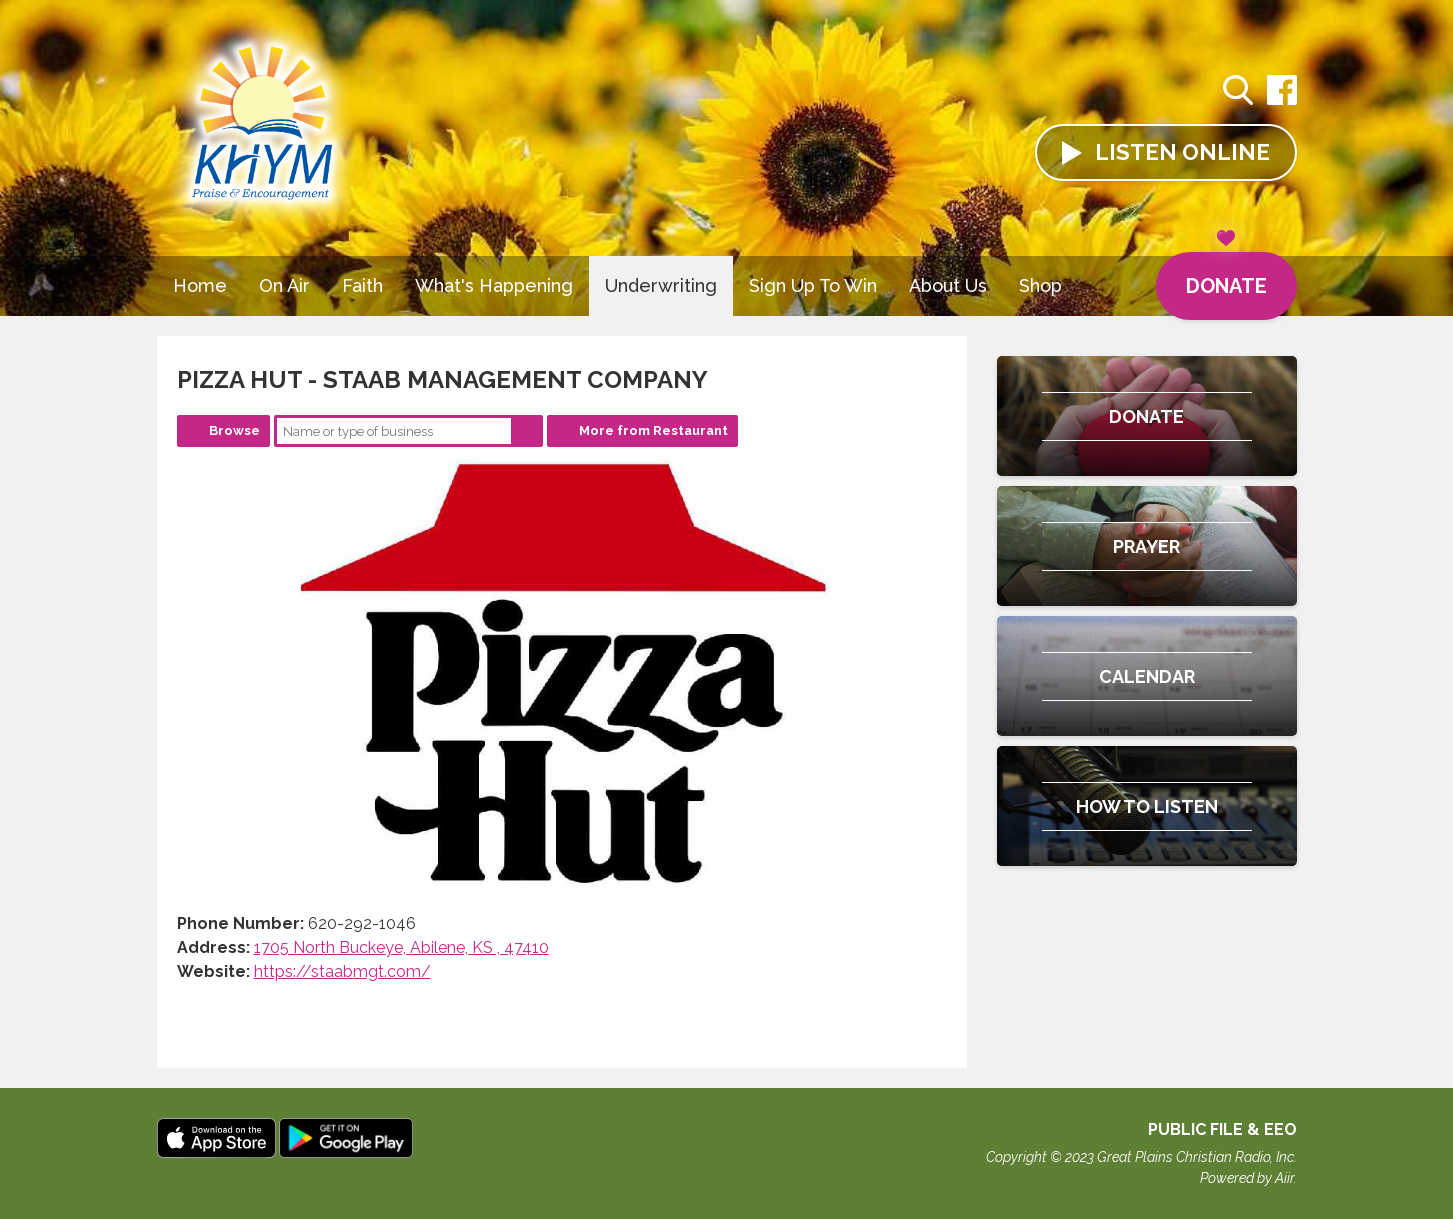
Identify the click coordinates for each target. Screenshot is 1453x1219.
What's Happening (494, 285)
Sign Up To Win (813, 285)
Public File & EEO (1222, 1129)
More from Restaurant (653, 430)
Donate (1226, 275)
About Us (948, 285)
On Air (284, 285)
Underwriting (661, 285)
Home (200, 285)
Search (527, 431)
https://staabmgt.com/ (342, 971)
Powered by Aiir (1247, 1178)
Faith (362, 285)
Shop (1040, 285)
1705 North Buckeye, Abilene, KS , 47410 (401, 947)
